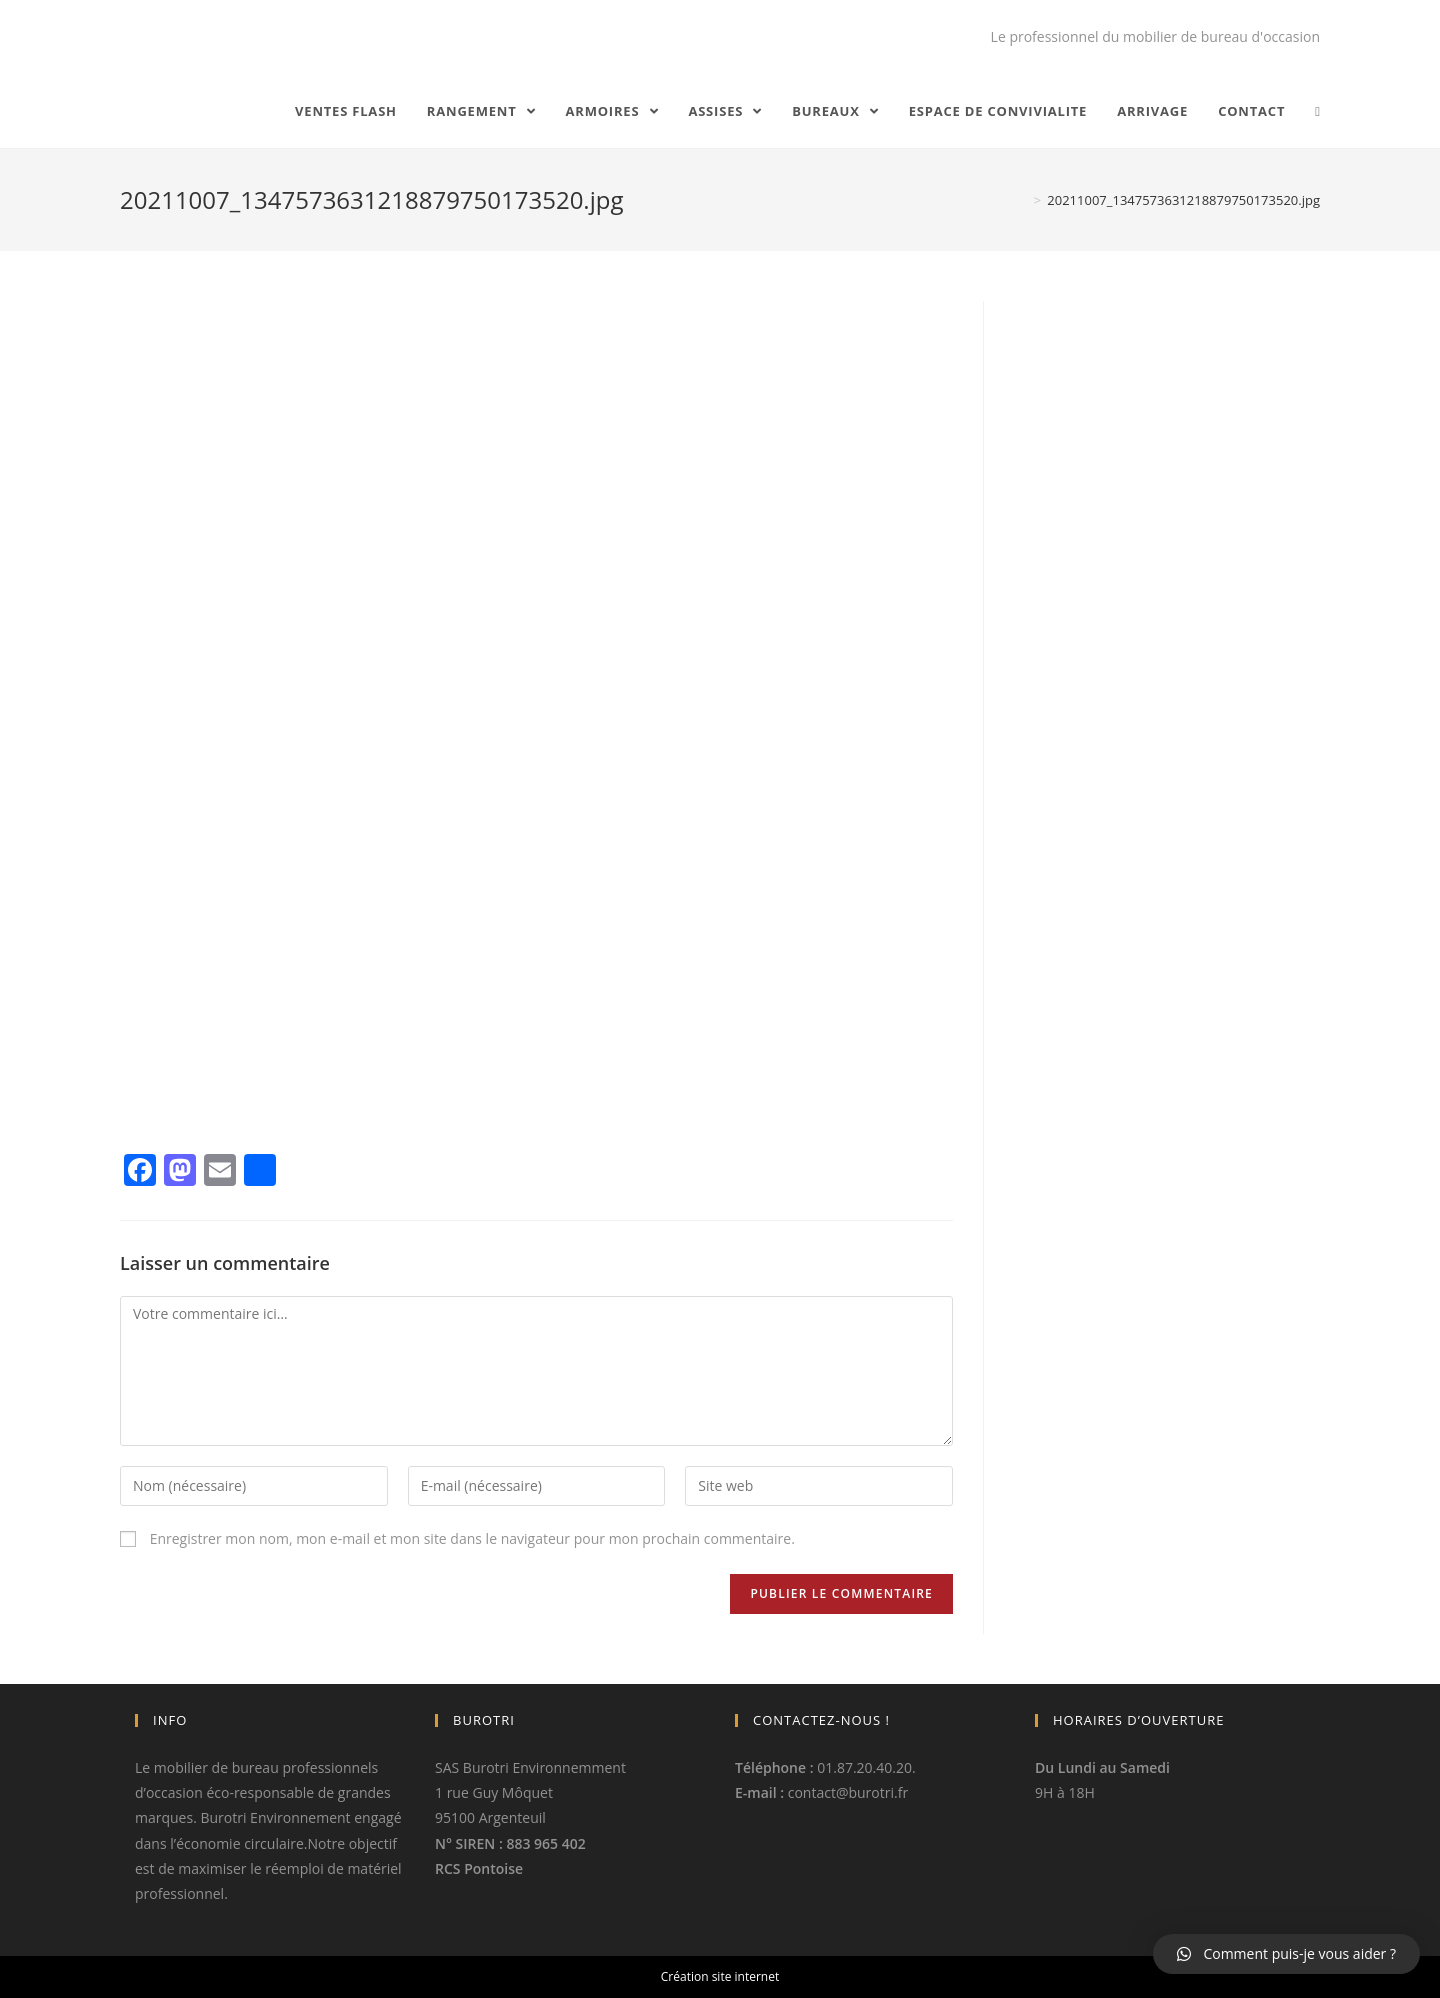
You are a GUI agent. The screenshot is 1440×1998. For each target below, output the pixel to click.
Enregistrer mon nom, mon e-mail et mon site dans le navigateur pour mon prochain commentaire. (472, 1538)
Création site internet (720, 1976)
